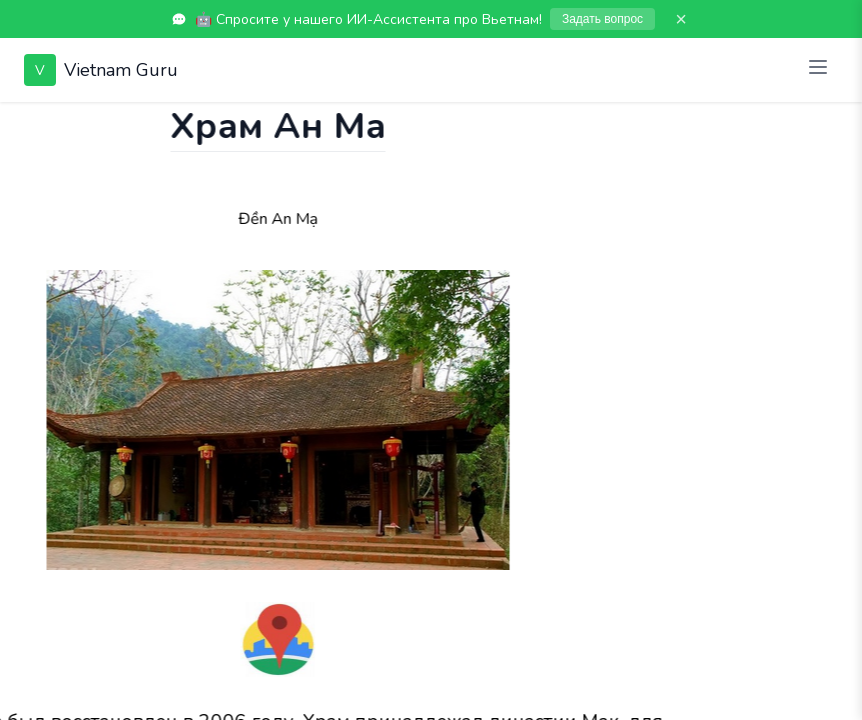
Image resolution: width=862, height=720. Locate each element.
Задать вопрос (602, 19)
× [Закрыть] (681, 19)
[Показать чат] (19, 122)
